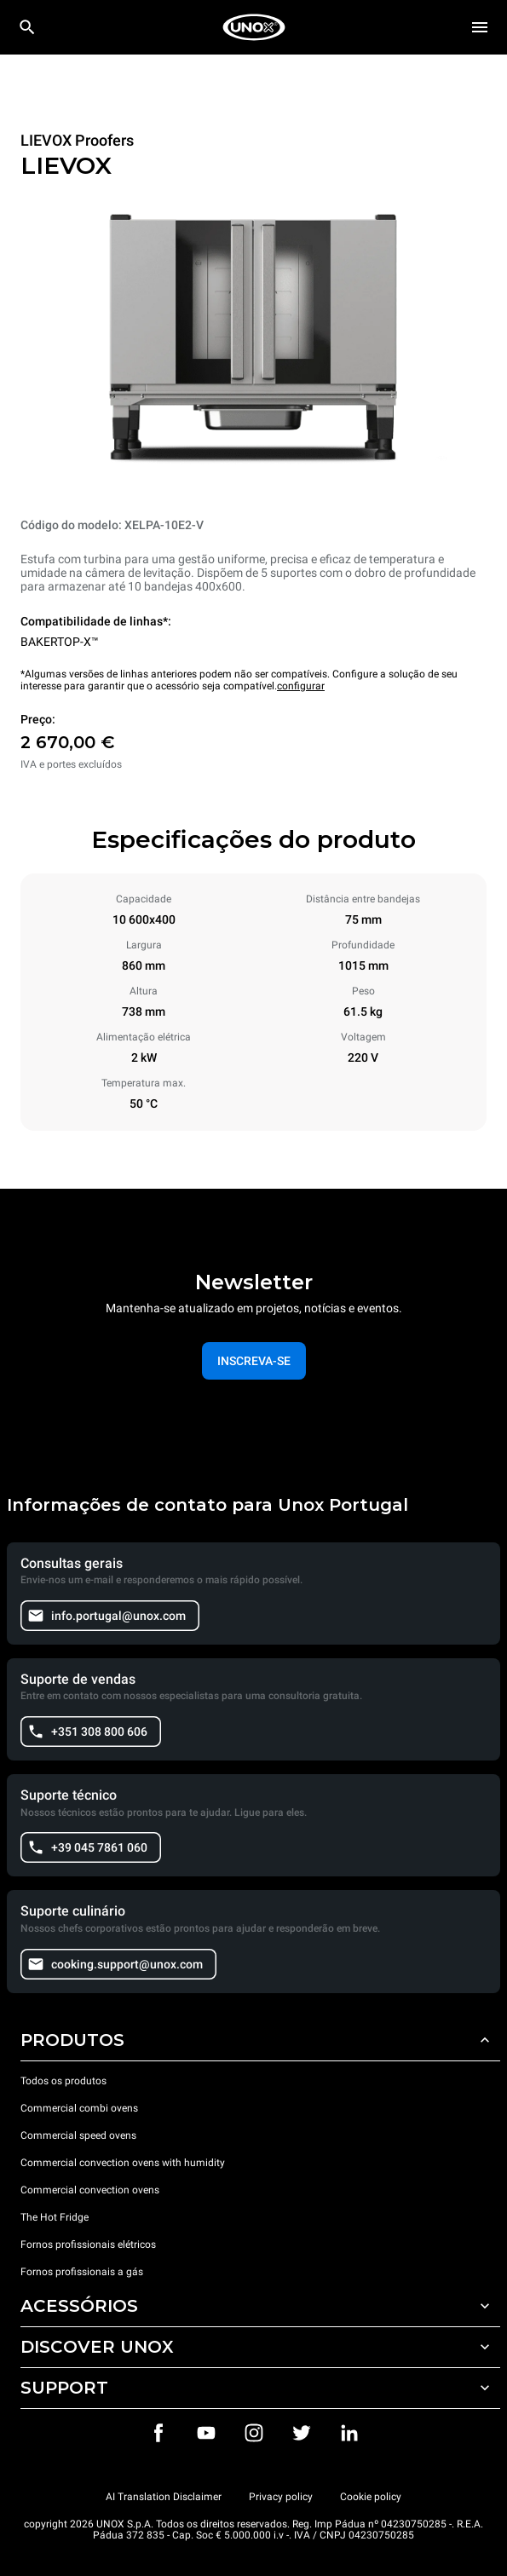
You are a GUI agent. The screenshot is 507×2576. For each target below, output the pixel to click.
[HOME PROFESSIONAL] (254, 27)
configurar (301, 686)
